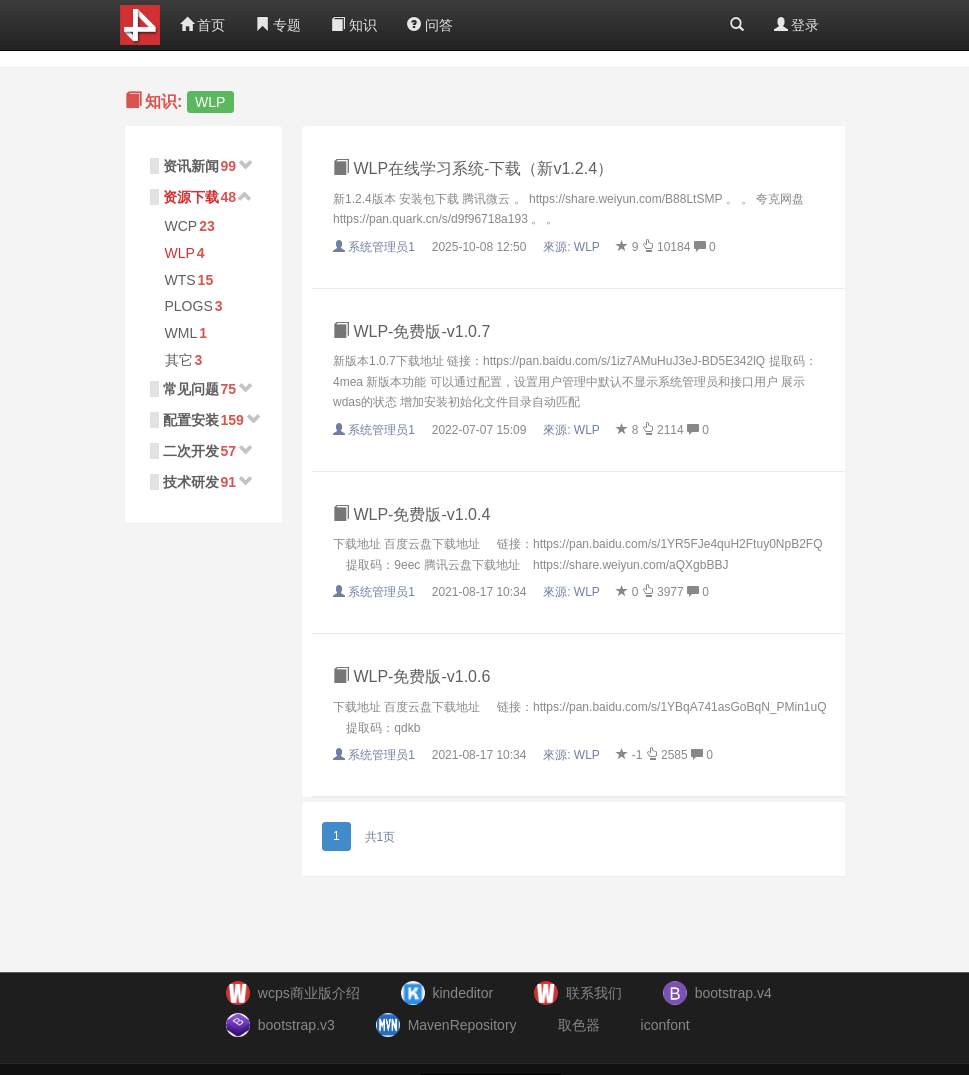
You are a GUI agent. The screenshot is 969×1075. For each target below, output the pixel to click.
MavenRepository (462, 1025)
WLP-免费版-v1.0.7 (411, 331)
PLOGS (189, 306)
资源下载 (191, 197)
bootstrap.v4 (733, 993)
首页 (203, 25)
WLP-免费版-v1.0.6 (411, 676)
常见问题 (191, 389)
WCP (181, 226)
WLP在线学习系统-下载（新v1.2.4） (473, 168)
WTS (180, 280)
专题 (278, 25)
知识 (354, 25)
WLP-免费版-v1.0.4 (411, 514)
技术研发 (191, 482)
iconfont (665, 1025)
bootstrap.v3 (296, 1025)
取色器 (579, 1025)
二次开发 (191, 451)
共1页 (380, 837)
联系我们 (594, 993)
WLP (180, 253)
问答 (430, 25)
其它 (179, 360)
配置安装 (191, 420)
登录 (797, 25)
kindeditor (462, 993)
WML (181, 333)
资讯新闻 (191, 166)
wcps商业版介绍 (309, 993)
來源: (573, 247)
